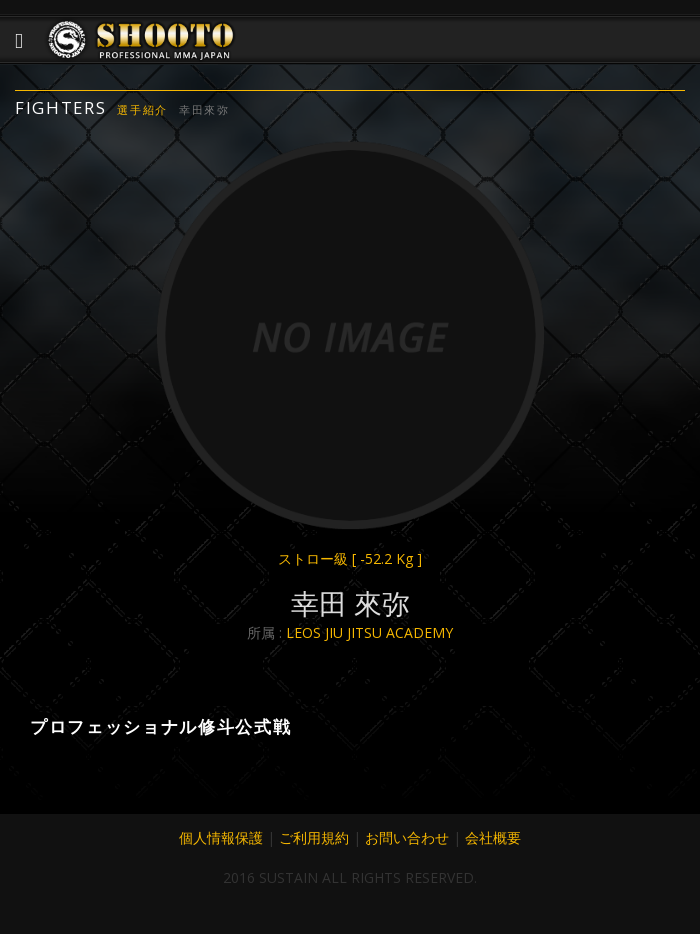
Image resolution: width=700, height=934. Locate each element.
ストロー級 (350, 558)
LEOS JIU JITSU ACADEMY (369, 632)
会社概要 (493, 837)
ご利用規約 (314, 837)
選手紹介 (142, 109)
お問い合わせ (407, 837)
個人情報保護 (221, 837)
